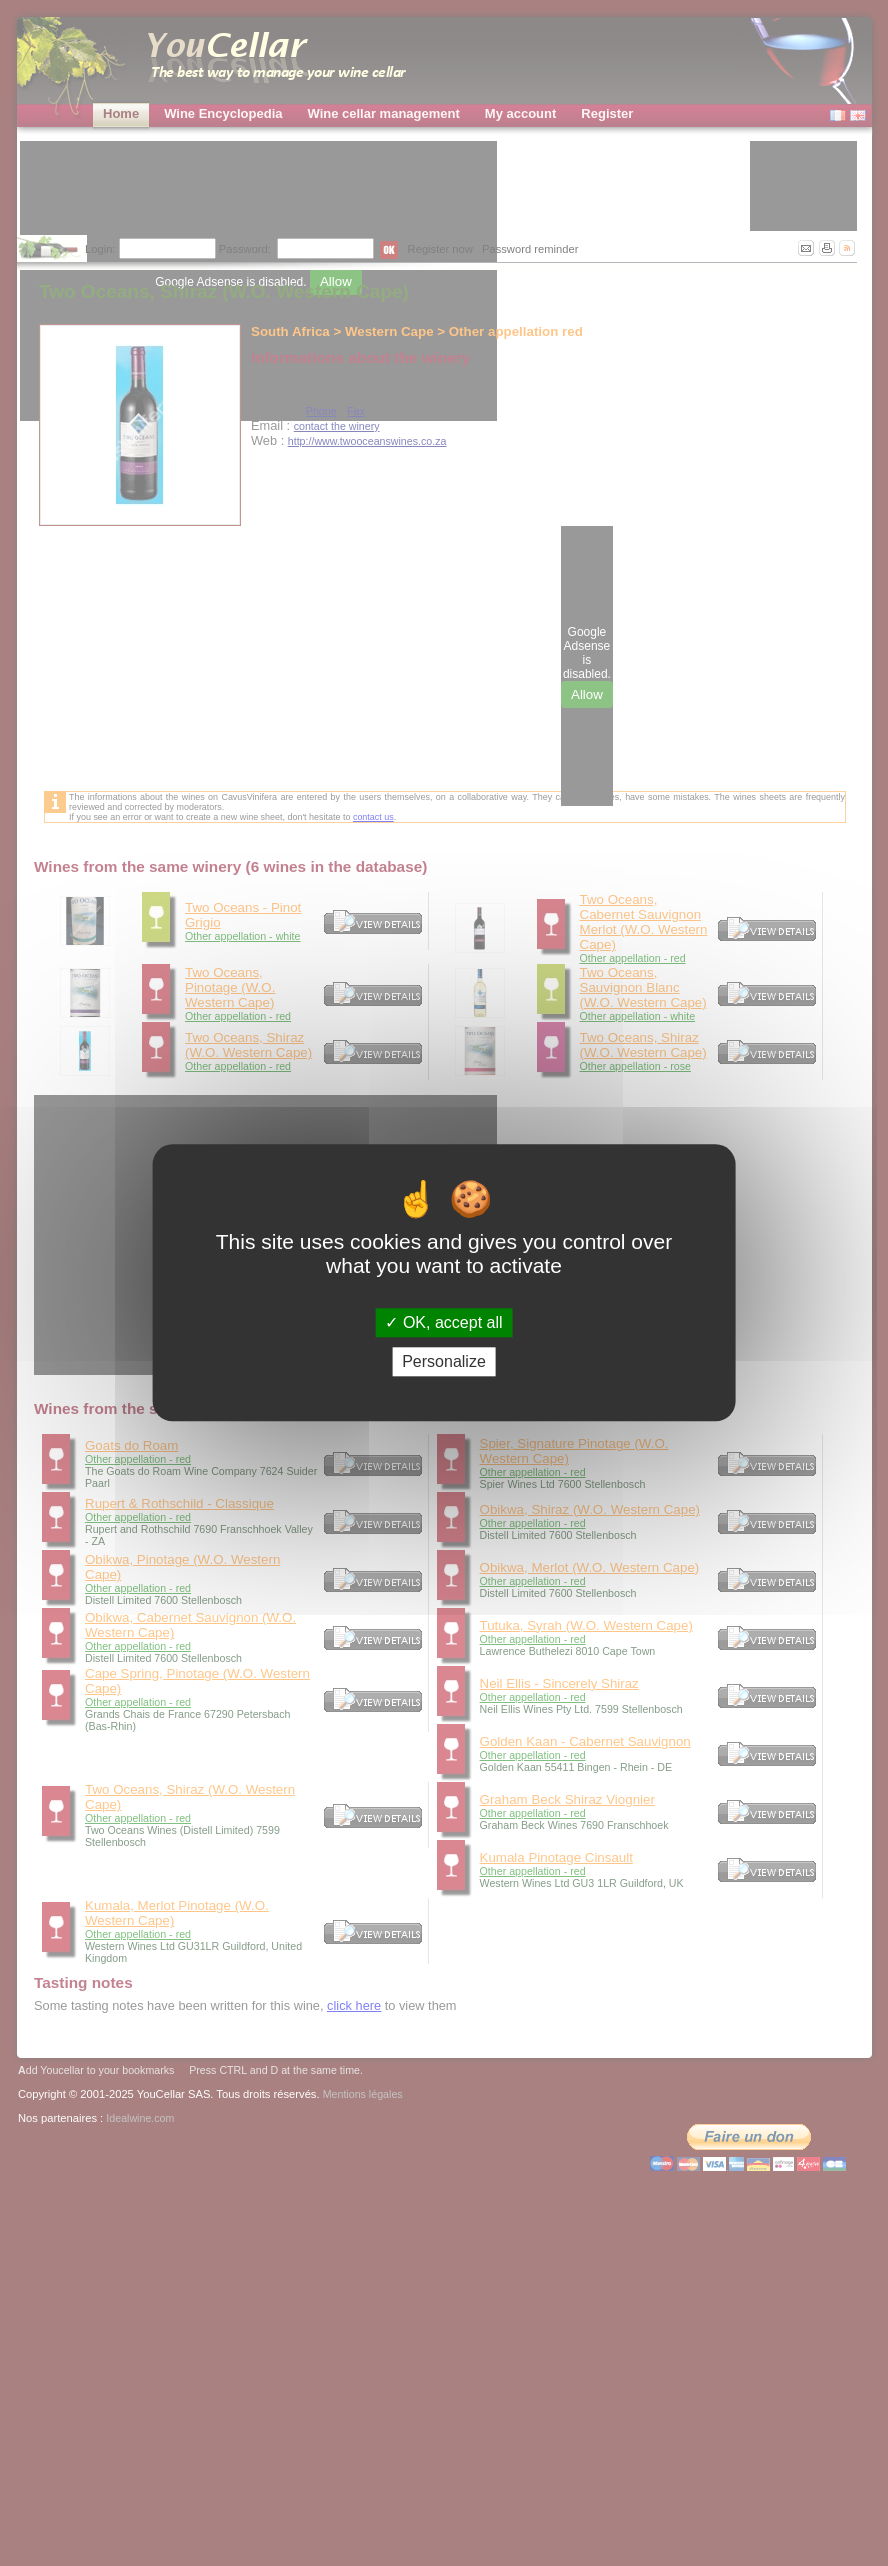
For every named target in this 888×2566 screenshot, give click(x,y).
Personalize (444, 1362)
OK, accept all (443, 1322)
